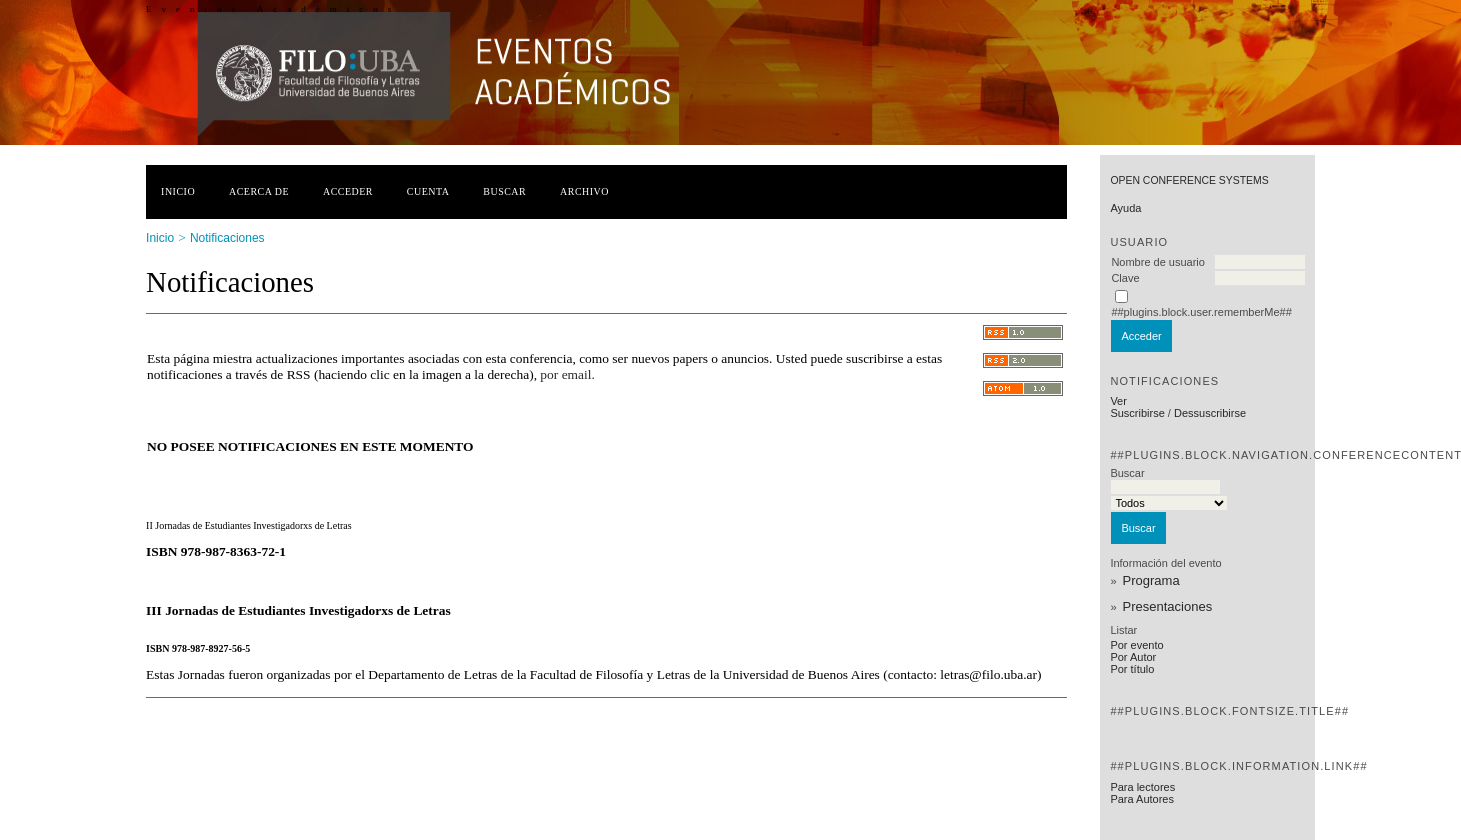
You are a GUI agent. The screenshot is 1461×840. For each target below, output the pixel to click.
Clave (1125, 278)
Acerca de (259, 191)
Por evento (1136, 645)
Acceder (348, 191)
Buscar (504, 191)
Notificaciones (227, 238)
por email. (567, 374)
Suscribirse (1137, 413)
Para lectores (1142, 787)
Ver (1118, 401)
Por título (1132, 669)
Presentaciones (1168, 606)
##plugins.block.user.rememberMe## (1201, 312)
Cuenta (428, 191)
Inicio (178, 191)
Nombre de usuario (1158, 262)
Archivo (584, 191)
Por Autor (1133, 657)
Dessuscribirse (1210, 413)
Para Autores (1142, 799)
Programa (1151, 580)
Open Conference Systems (1189, 180)
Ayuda (1125, 208)
